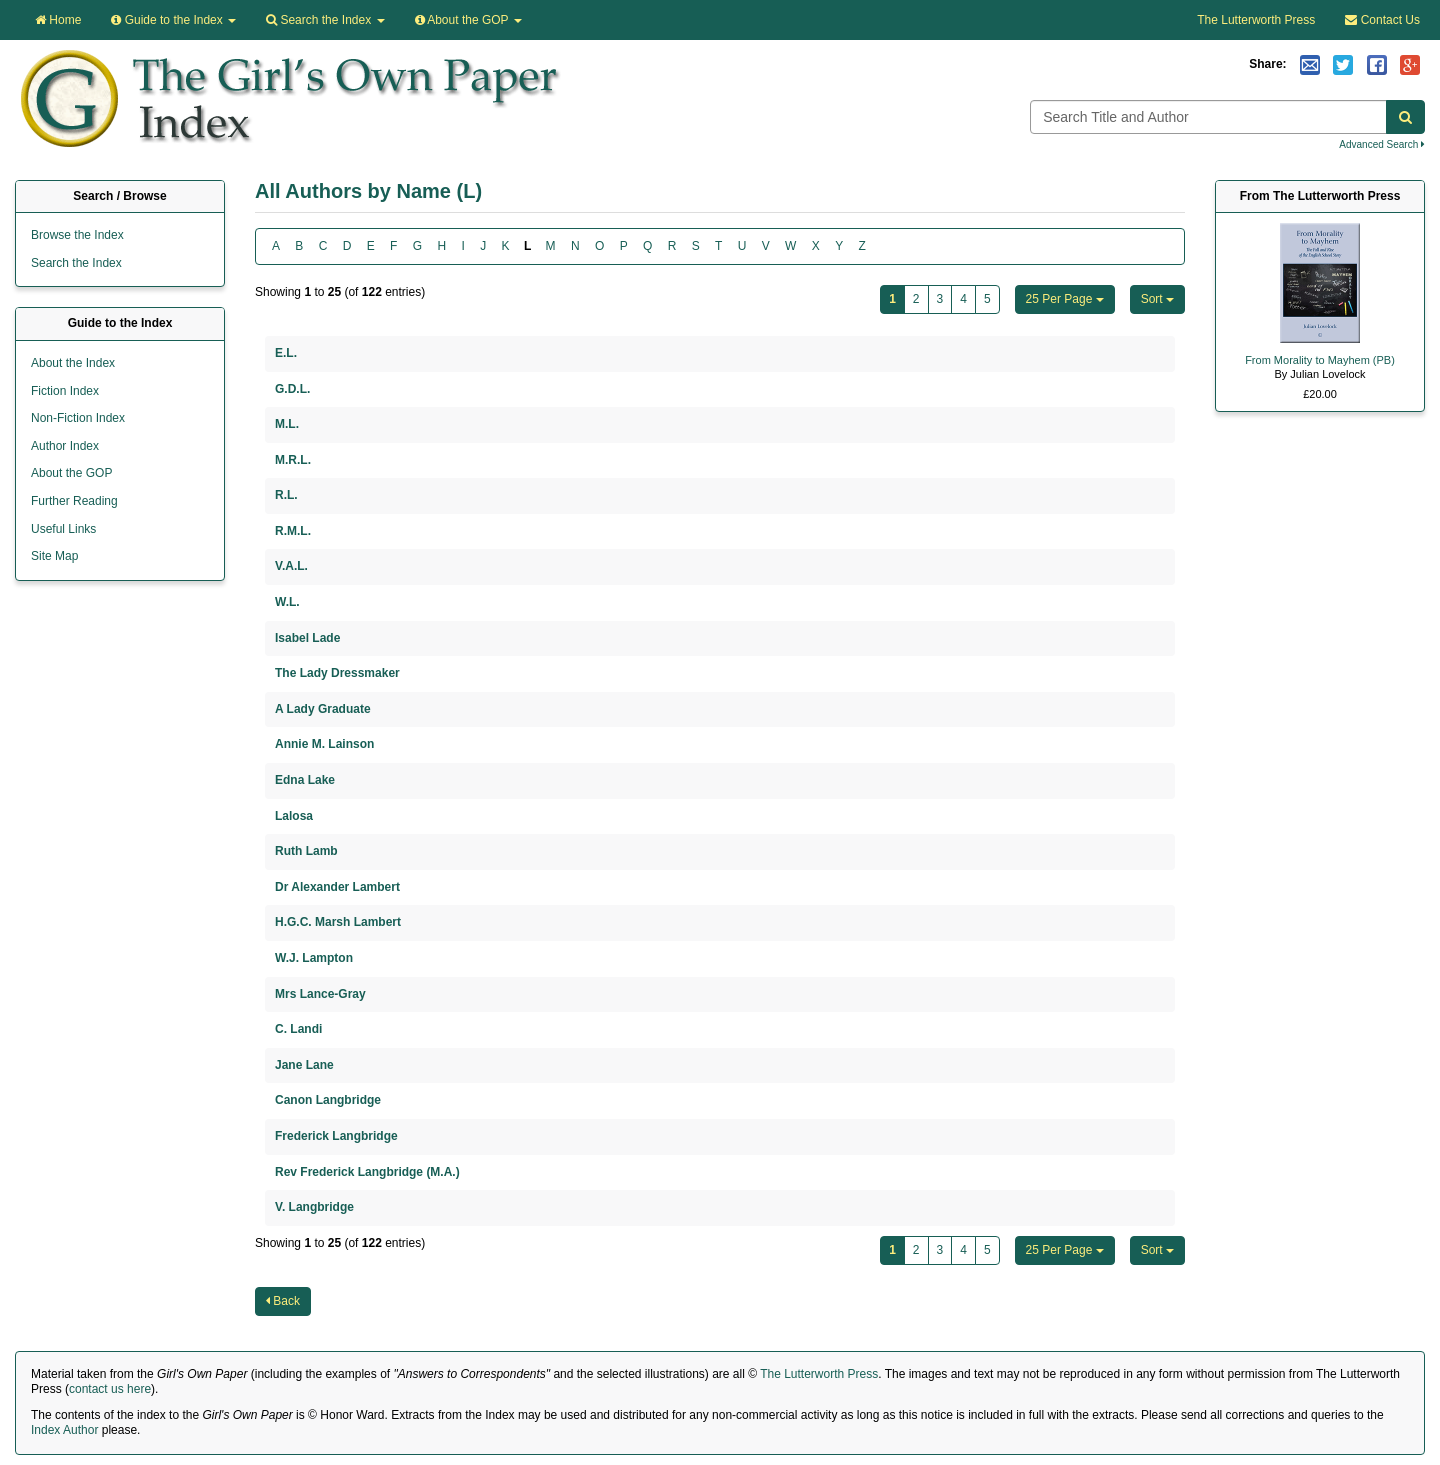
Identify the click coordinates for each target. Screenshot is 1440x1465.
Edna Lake (305, 780)
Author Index (65, 446)
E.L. (286, 353)
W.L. (287, 602)
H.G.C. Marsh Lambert (338, 922)
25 (1065, 299)
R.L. (286, 495)
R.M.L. (293, 531)
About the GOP (468, 20)
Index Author (64, 1430)
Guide (173, 20)
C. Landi (298, 1029)
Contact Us (1382, 20)
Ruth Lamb (306, 851)
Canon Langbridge (328, 1100)
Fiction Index (65, 391)
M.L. (287, 424)
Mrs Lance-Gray (320, 994)
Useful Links (63, 529)
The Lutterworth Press (1256, 20)
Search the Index (76, 263)
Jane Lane (304, 1065)
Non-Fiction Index (78, 418)
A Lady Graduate (323, 709)
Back (283, 1301)
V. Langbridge (314, 1207)
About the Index (73, 363)
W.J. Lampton (314, 958)
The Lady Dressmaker (337, 673)
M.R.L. (293, 460)
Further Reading (74, 501)
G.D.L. (292, 389)
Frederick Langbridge (336, 1136)
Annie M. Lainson (324, 744)
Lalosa (294, 816)
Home (58, 20)
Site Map (54, 556)
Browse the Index (77, 235)
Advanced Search (1382, 144)
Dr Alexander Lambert (337, 887)
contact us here (110, 1389)
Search (325, 20)
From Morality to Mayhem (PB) (1320, 360)
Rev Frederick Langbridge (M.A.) (367, 1172)
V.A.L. (291, 566)
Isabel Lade (307, 638)
